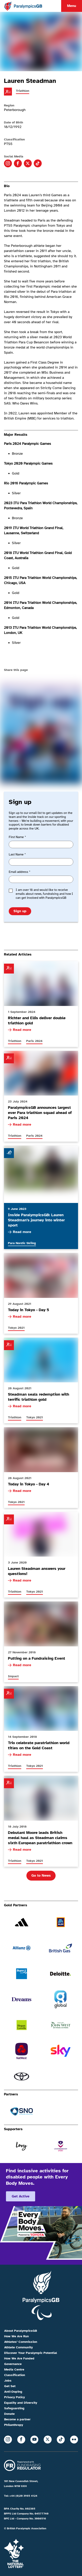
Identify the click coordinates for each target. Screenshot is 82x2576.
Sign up (20, 911)
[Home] (23, 6)
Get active (20, 2196)
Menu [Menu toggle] (71, 6)
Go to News (41, 1875)
